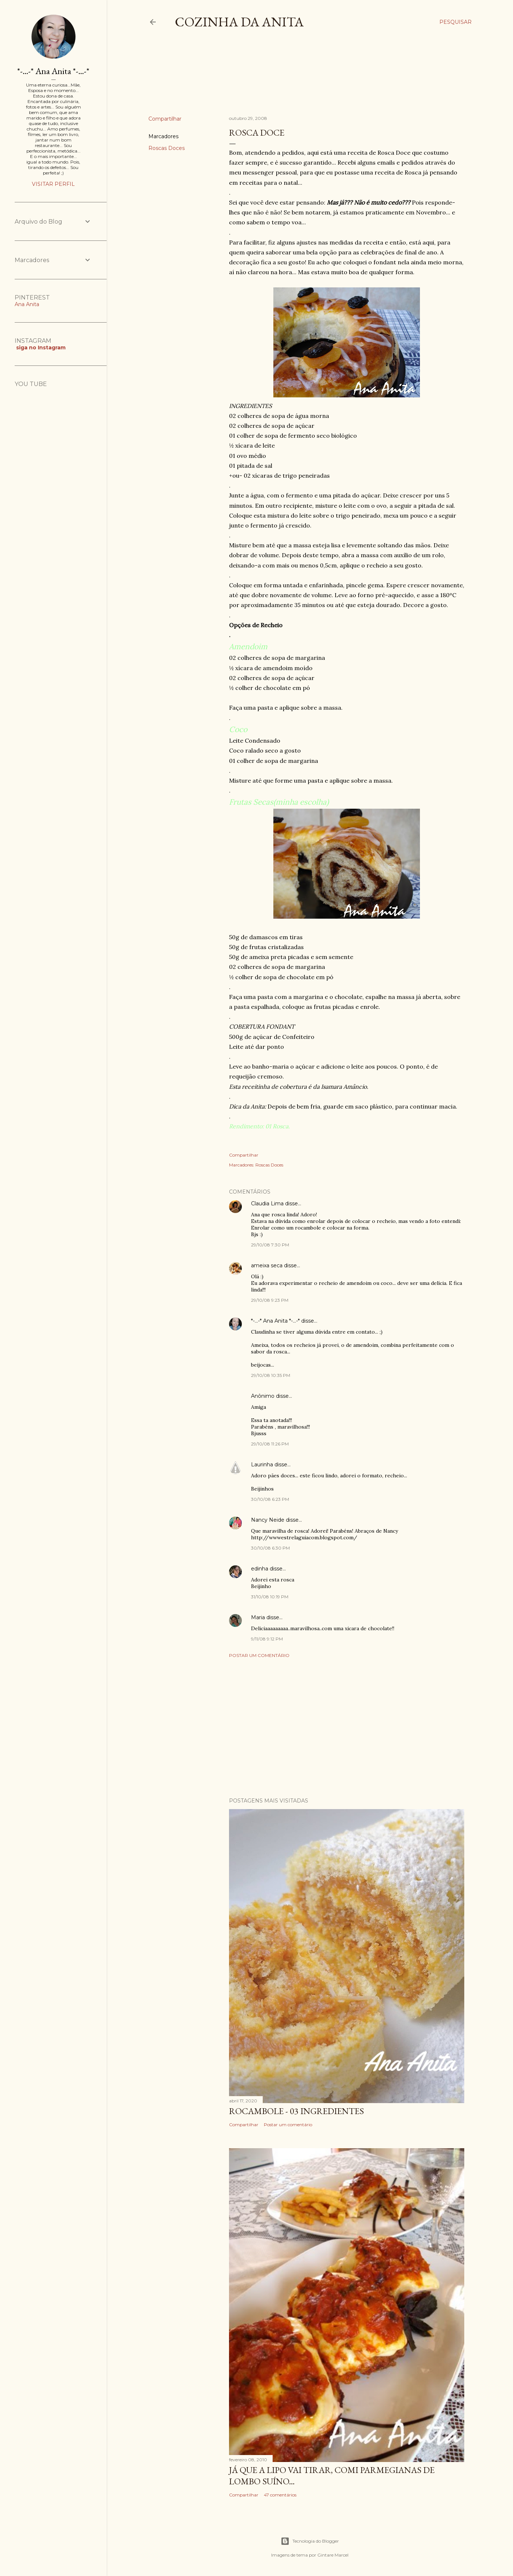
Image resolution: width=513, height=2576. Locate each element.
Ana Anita (27, 304)
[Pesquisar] (455, 22)
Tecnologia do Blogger (310, 2541)
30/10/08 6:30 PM (270, 1548)
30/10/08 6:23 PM (270, 1499)
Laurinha (262, 1464)
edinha (259, 1568)
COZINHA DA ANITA (239, 21)
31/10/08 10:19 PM (269, 1596)
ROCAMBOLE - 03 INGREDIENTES (296, 2111)
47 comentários (280, 2495)
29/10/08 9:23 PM (269, 1300)
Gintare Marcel (332, 2555)
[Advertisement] (281, 78)
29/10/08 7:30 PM (270, 1244)
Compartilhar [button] (164, 118)
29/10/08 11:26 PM (270, 1444)
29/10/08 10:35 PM (270, 1375)
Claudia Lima (267, 1203)
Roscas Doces (166, 148)
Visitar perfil (53, 184)
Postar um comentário (259, 1655)
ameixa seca (267, 1265)
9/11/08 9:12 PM (267, 1639)
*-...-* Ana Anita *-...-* (275, 1321)
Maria (258, 1617)
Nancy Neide (267, 1520)
